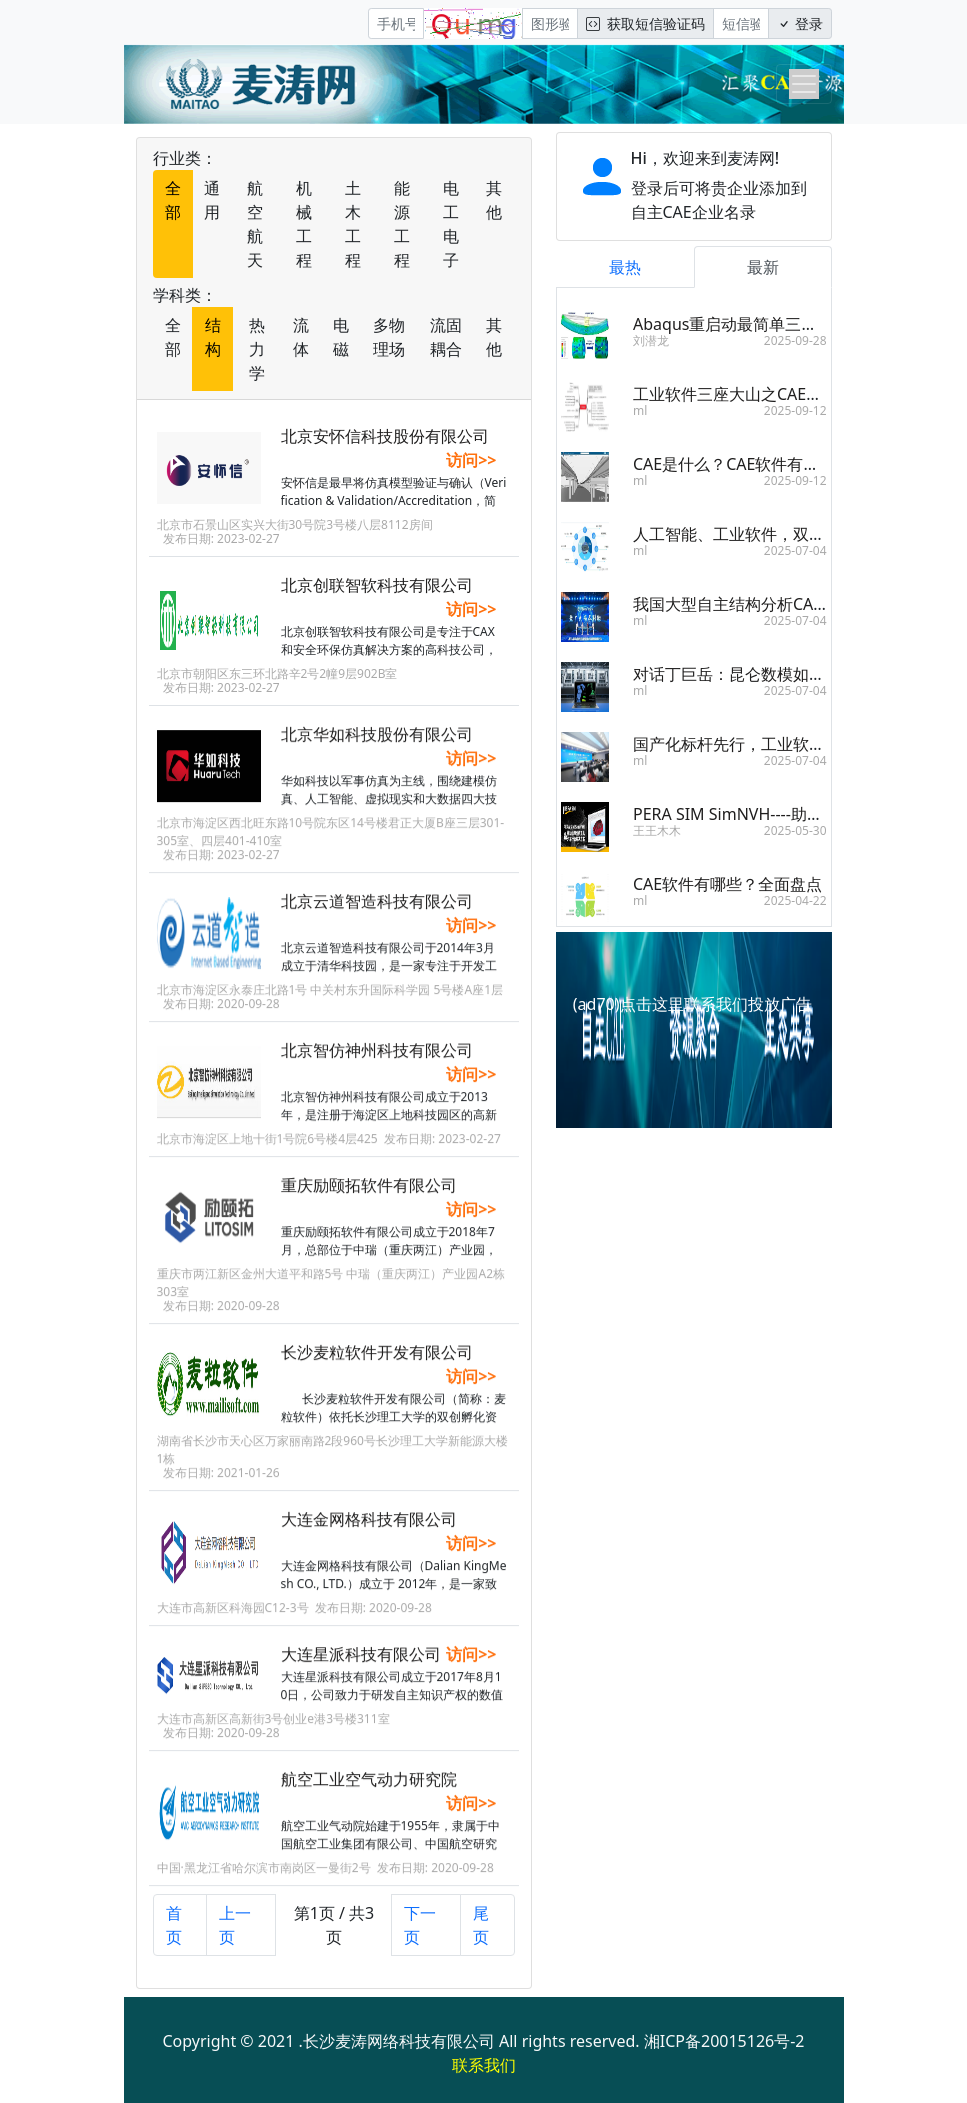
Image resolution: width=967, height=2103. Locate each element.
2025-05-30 (795, 830)
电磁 (341, 337)
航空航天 (255, 224)
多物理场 (389, 337)
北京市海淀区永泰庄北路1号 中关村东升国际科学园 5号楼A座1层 (330, 1002)
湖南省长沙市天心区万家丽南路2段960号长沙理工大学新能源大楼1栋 (332, 1462)
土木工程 (353, 224)
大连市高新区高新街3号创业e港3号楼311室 (273, 1731)
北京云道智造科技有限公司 (377, 914)
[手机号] (396, 23)
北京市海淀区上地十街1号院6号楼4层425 (267, 1151)
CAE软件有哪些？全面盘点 (727, 884)
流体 (301, 337)
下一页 (420, 1925)
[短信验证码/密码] (741, 23)
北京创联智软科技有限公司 (377, 585)
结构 (213, 337)
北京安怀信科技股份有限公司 (385, 436)
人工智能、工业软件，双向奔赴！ (753, 534)
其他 (494, 200)
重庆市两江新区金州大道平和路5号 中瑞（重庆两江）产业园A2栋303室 (331, 1295)
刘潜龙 (651, 340)
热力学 (257, 349)
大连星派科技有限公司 (361, 1667)
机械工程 (304, 224)
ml (640, 410)
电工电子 (451, 224)
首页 (174, 1925)
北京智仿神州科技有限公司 (377, 1063)
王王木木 (657, 830)
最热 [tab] (625, 267)
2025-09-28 (795, 340)
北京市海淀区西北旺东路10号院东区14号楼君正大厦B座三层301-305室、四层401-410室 (331, 844)
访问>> (471, 460)
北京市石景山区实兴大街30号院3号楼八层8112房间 (295, 524)
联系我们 (484, 2065)
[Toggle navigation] (804, 84)
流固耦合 (446, 337)
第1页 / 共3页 (334, 1925)
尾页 (481, 1925)
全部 (173, 200)
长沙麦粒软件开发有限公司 (377, 1365)
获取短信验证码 (645, 23)
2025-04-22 (795, 900)
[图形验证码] (550, 23)
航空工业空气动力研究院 (369, 1792)
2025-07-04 (795, 550)
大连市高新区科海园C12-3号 (233, 1620)
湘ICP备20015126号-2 (724, 2041)
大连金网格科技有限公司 (369, 1532)
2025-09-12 (795, 410)
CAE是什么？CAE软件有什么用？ (750, 464)
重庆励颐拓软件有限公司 (369, 1198)
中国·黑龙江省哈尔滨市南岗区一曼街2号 (264, 1880)
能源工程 (402, 224)
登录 (800, 23)
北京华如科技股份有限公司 (377, 747)
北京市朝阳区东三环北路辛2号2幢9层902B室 (277, 673)
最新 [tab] (763, 267)
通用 (212, 200)
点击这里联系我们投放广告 (716, 1004)
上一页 (235, 1925)
